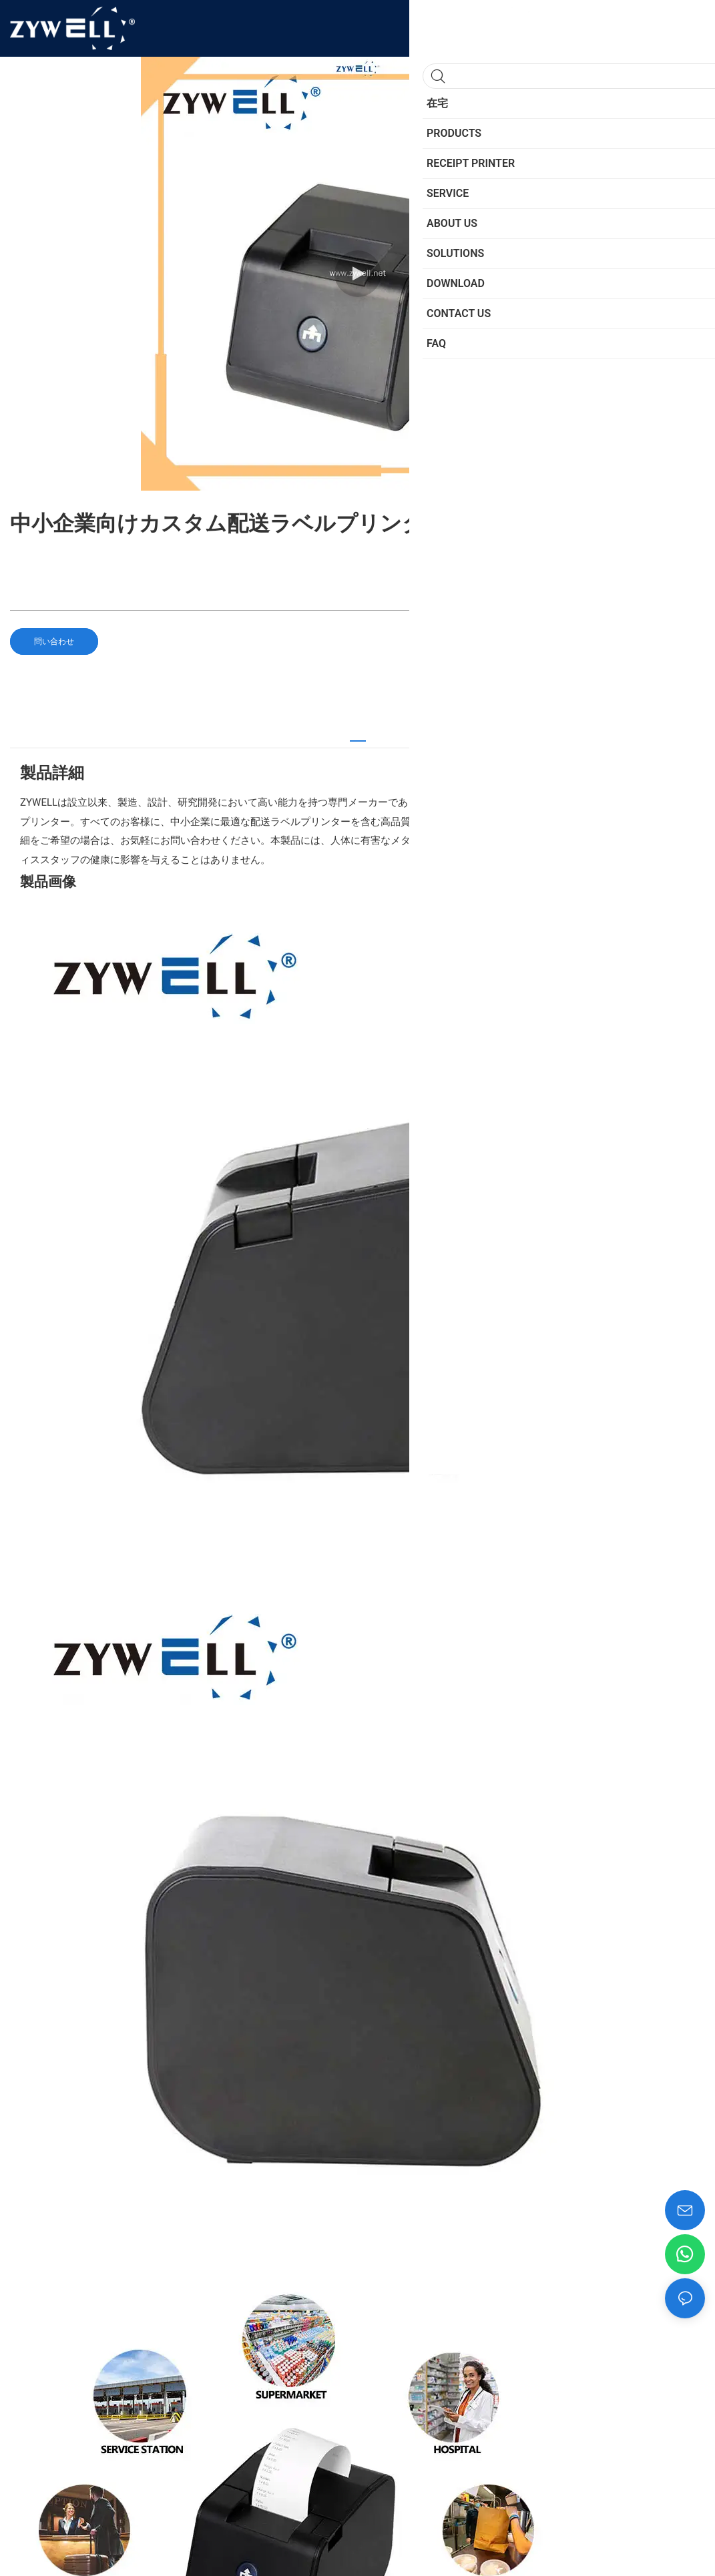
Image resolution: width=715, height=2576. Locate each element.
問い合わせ (54, 641)
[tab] (358, 735)
